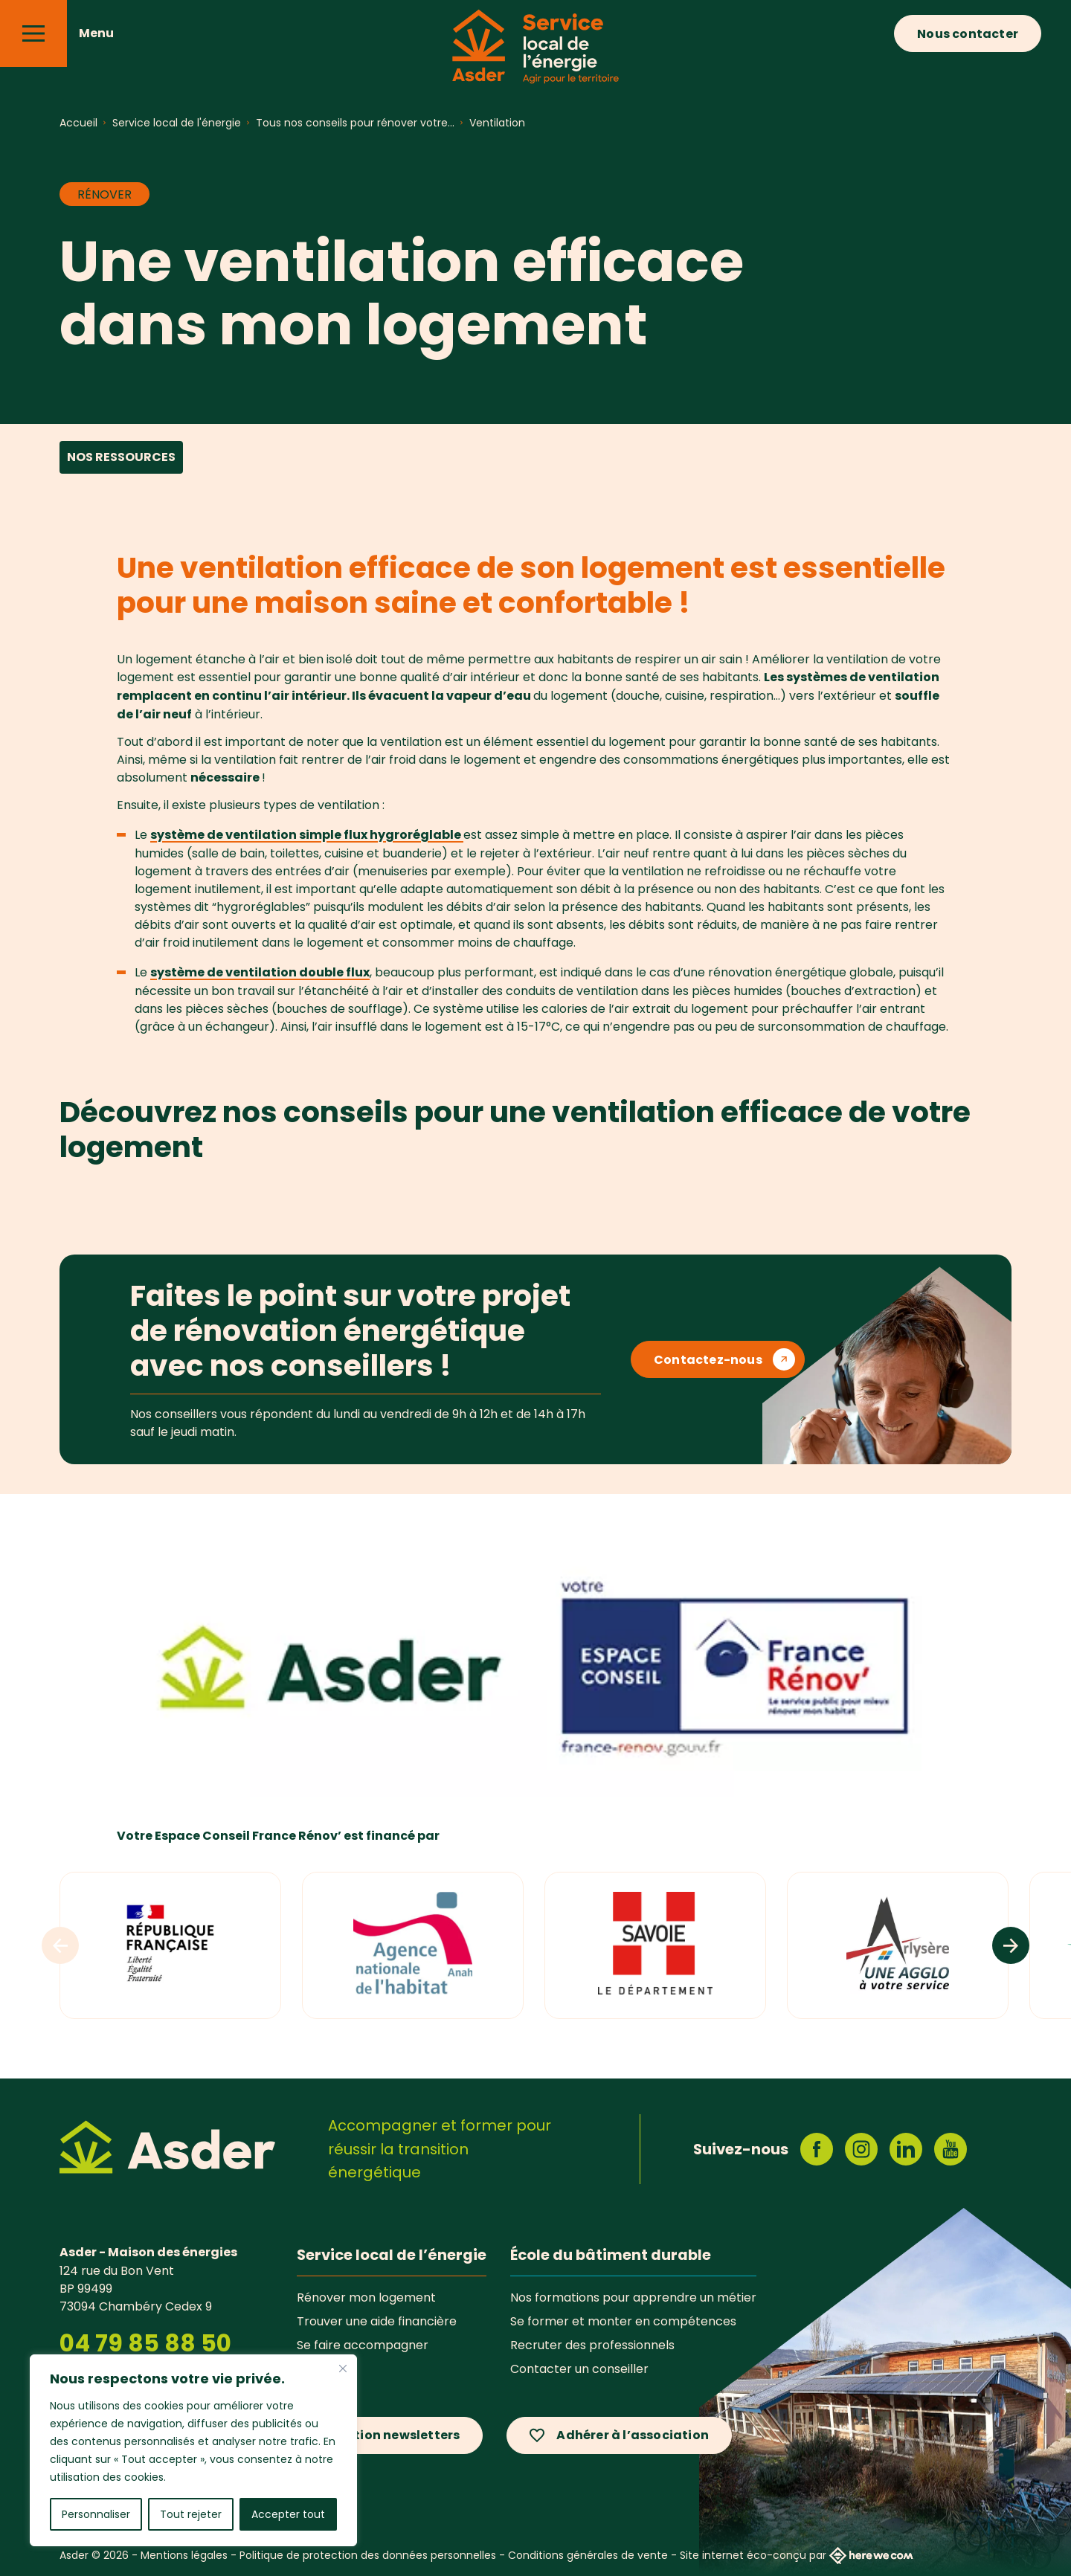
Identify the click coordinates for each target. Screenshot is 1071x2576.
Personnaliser (96, 2514)
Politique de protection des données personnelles (367, 2555)
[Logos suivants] (1010, 1945)
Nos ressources (121, 457)
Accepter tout (288, 2514)
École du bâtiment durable (610, 2254)
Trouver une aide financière (377, 2320)
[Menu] (33, 33)
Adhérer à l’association (632, 2435)
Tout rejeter (191, 2514)
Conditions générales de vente (588, 2555)
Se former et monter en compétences (623, 2320)
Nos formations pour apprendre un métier (633, 2297)
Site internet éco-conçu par (796, 2555)
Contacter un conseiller (579, 2368)
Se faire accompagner (362, 2344)
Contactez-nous (708, 1360)
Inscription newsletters (385, 2435)
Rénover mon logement (366, 2297)
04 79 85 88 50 (145, 2343)
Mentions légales (184, 2555)
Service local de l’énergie (391, 2254)
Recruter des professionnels (592, 2344)
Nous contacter (967, 34)
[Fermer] (343, 2368)
